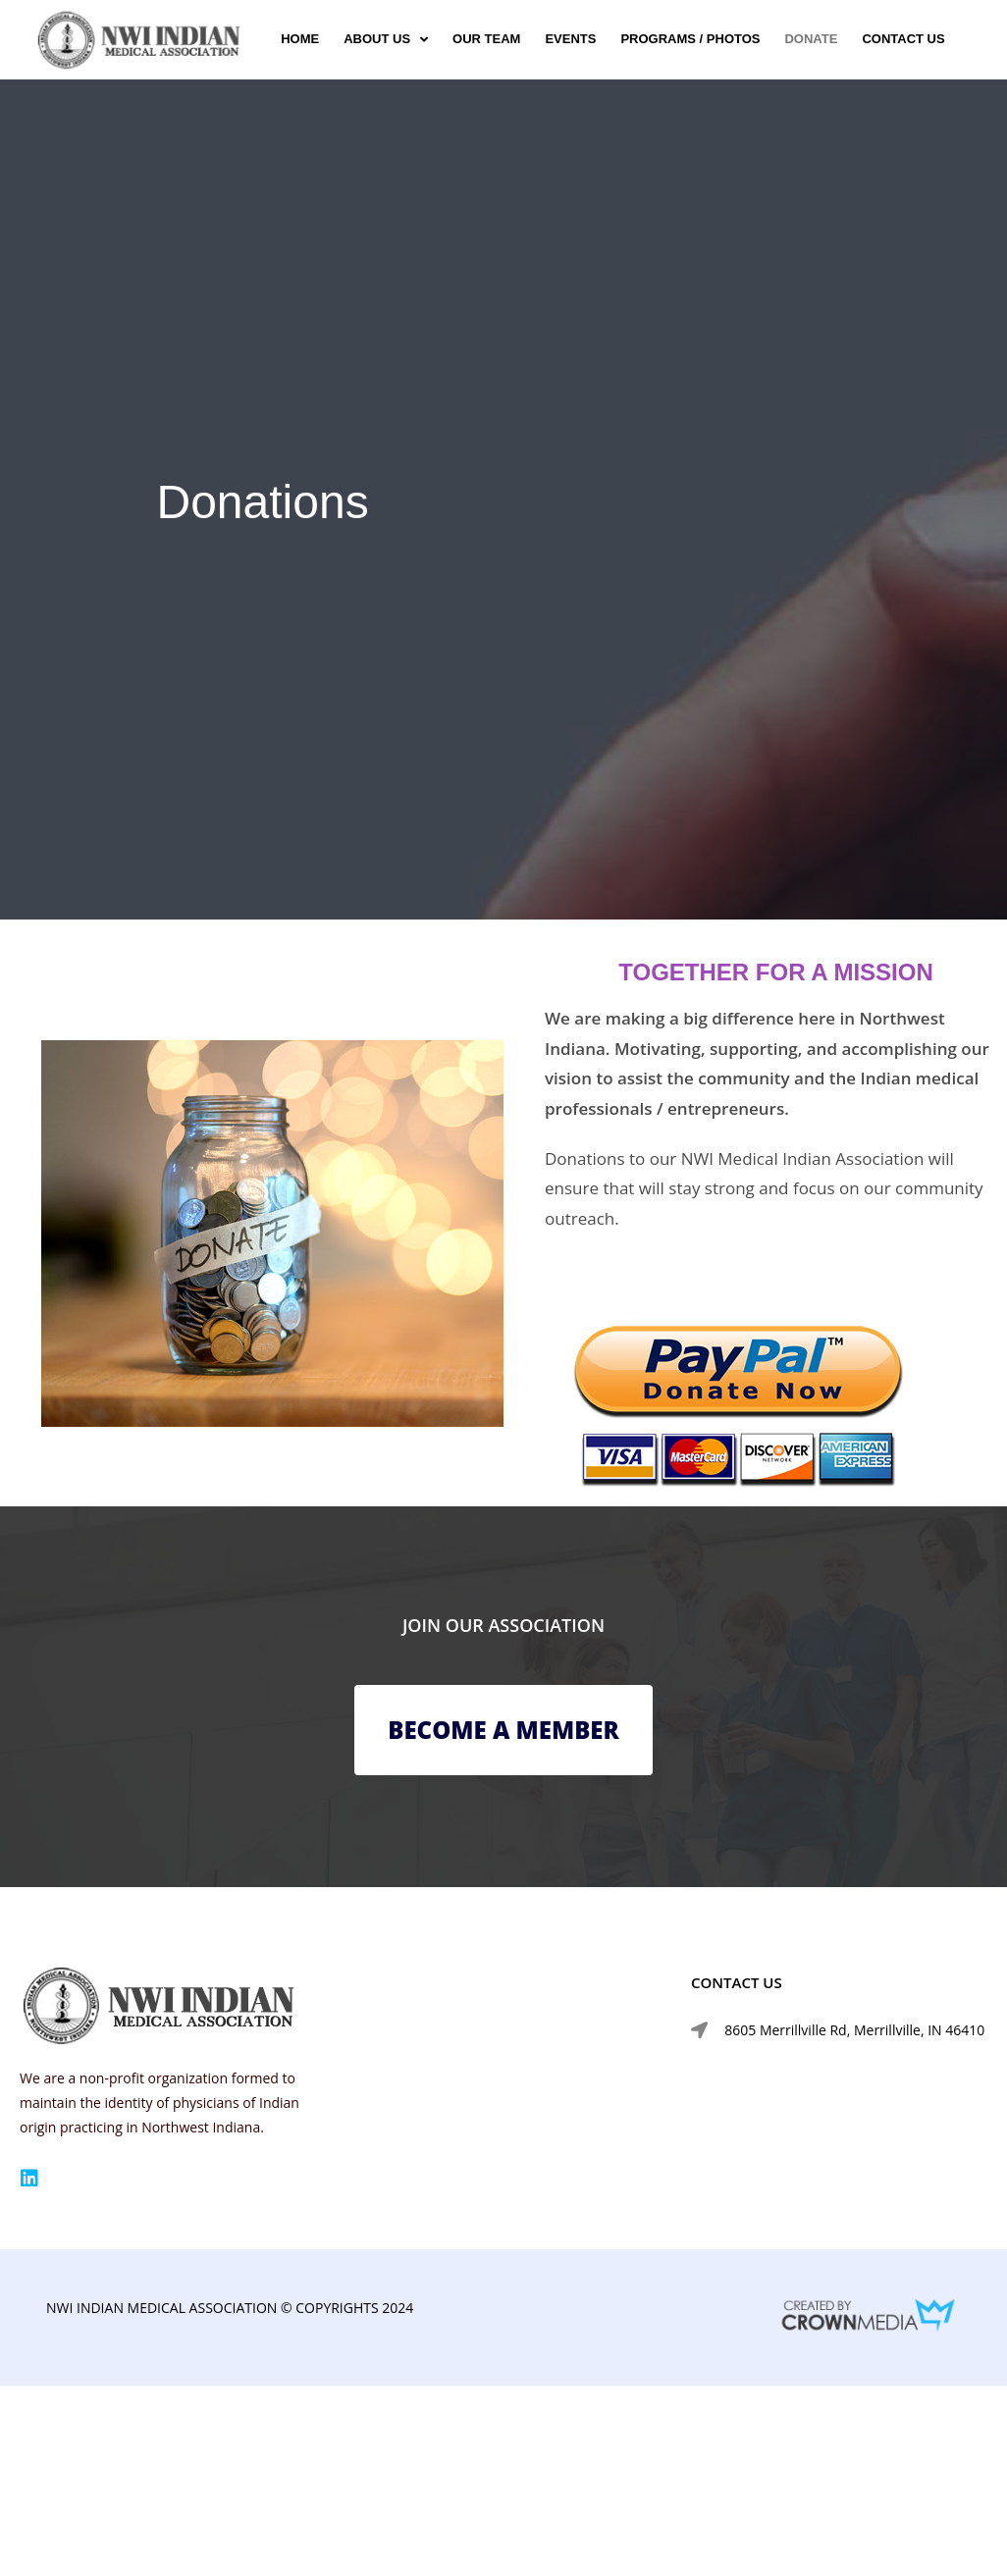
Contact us (903, 38)
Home (300, 38)
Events (570, 38)
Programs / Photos (690, 38)
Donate (810, 38)
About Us (386, 40)
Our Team (486, 38)
